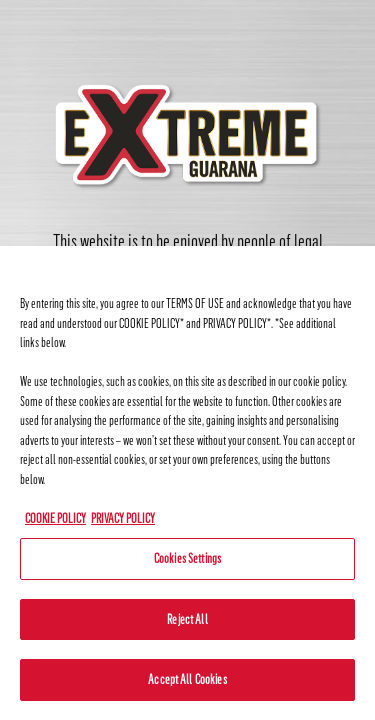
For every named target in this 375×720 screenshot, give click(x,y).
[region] (187, 483)
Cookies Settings (187, 558)
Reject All (187, 619)
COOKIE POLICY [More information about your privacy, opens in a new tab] (55, 518)
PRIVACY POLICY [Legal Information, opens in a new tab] (123, 518)
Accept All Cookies (187, 679)
